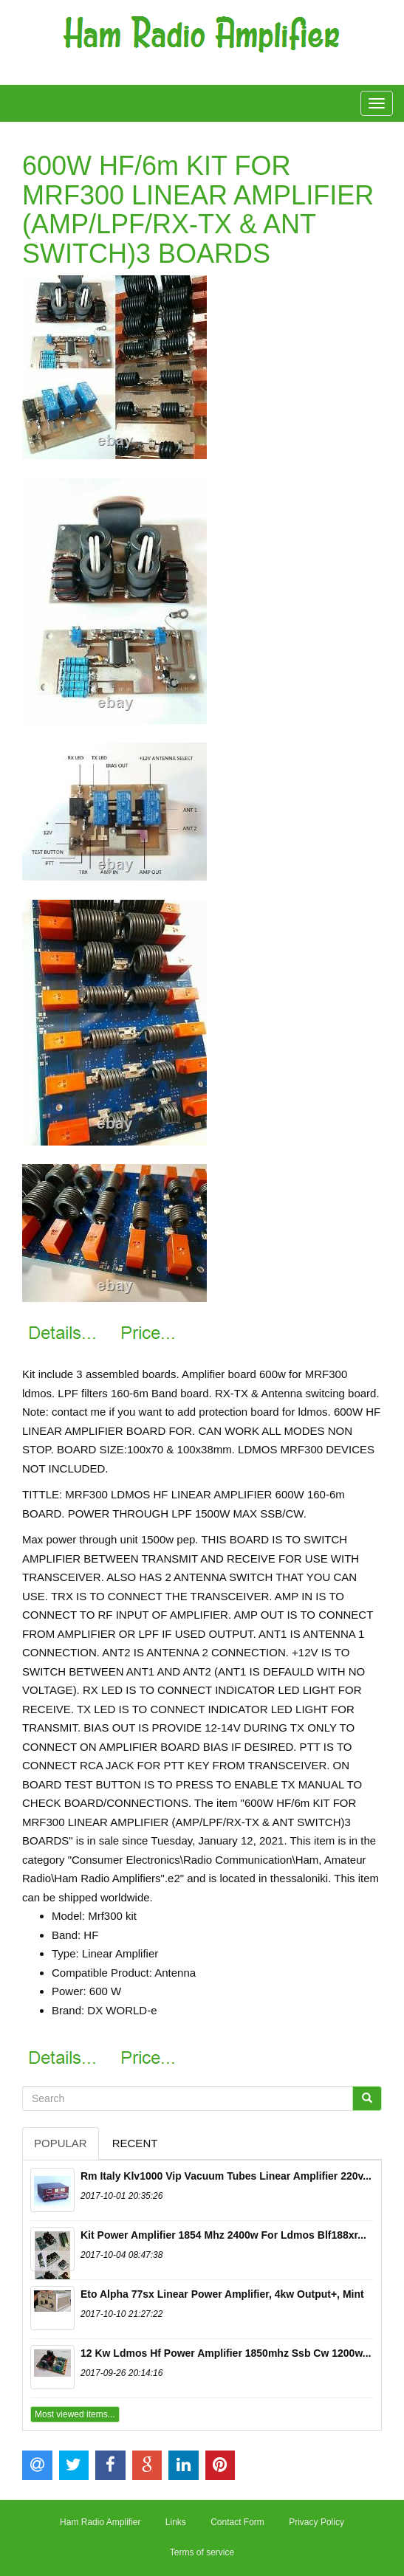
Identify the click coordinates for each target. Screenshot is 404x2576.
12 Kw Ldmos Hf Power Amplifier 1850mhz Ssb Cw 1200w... (226, 2353)
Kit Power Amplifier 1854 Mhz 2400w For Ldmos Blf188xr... (223, 2235)
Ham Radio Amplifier (100, 2522)
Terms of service (202, 2552)
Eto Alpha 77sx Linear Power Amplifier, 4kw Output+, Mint (222, 2294)
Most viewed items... (75, 2414)
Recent (135, 2143)
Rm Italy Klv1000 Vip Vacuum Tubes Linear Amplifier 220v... (226, 2176)
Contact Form (237, 2522)
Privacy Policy (316, 2522)
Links (175, 2522)
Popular (60, 2143)
